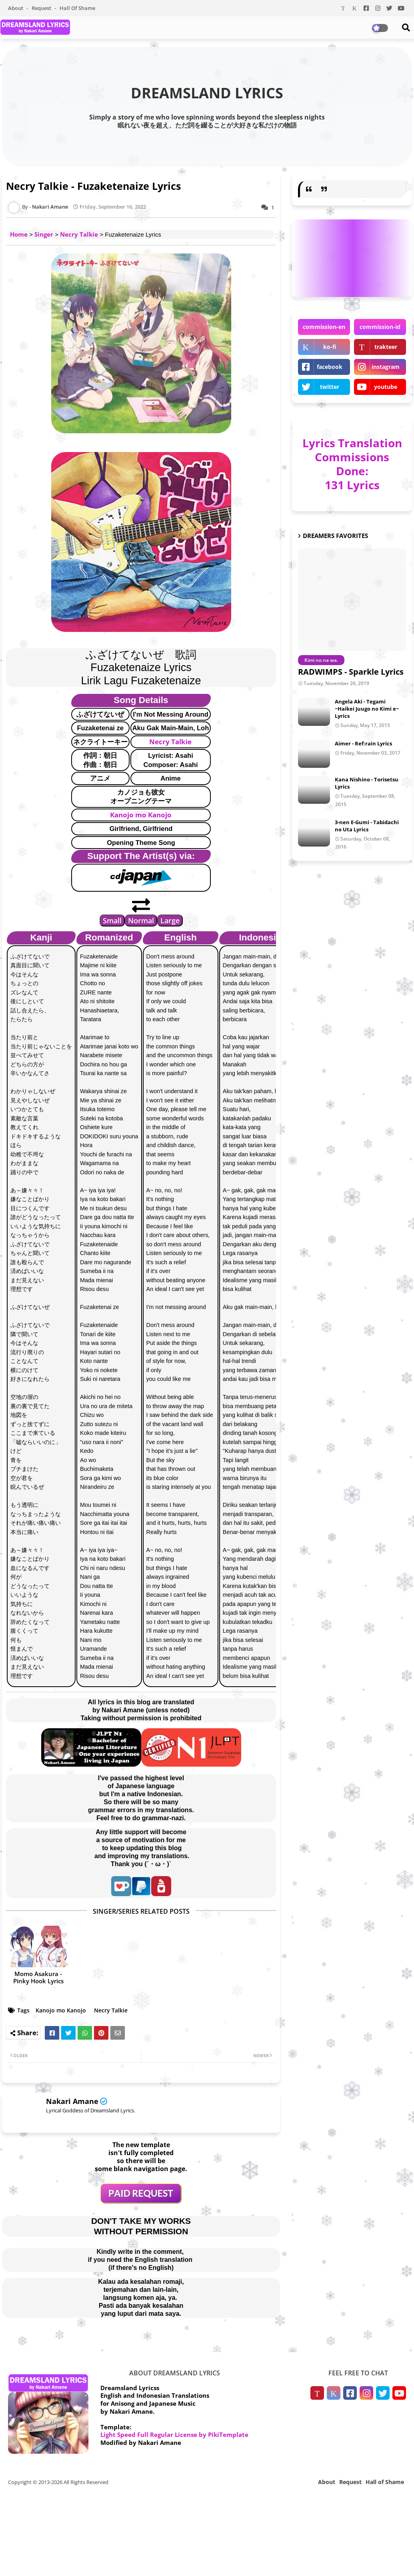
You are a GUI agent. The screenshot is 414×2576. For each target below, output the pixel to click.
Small (112, 920)
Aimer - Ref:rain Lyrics (363, 743)
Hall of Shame (77, 8)
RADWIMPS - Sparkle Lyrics (351, 671)
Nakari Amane (72, 2101)
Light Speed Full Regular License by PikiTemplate (174, 2435)
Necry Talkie (79, 234)
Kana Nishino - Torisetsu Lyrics (366, 783)
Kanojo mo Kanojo (141, 814)
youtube (385, 386)
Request (42, 8)
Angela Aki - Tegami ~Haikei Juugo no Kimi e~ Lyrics (367, 708)
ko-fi (329, 347)
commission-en (324, 327)
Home (19, 234)
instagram (386, 367)
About (16, 8)
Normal (141, 920)
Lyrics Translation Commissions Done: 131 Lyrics (352, 463)
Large (170, 920)
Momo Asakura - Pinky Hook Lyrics (38, 1977)
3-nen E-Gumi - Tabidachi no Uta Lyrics (367, 826)
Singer (43, 234)
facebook (329, 367)
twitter (329, 386)
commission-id (380, 327)
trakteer (385, 347)
